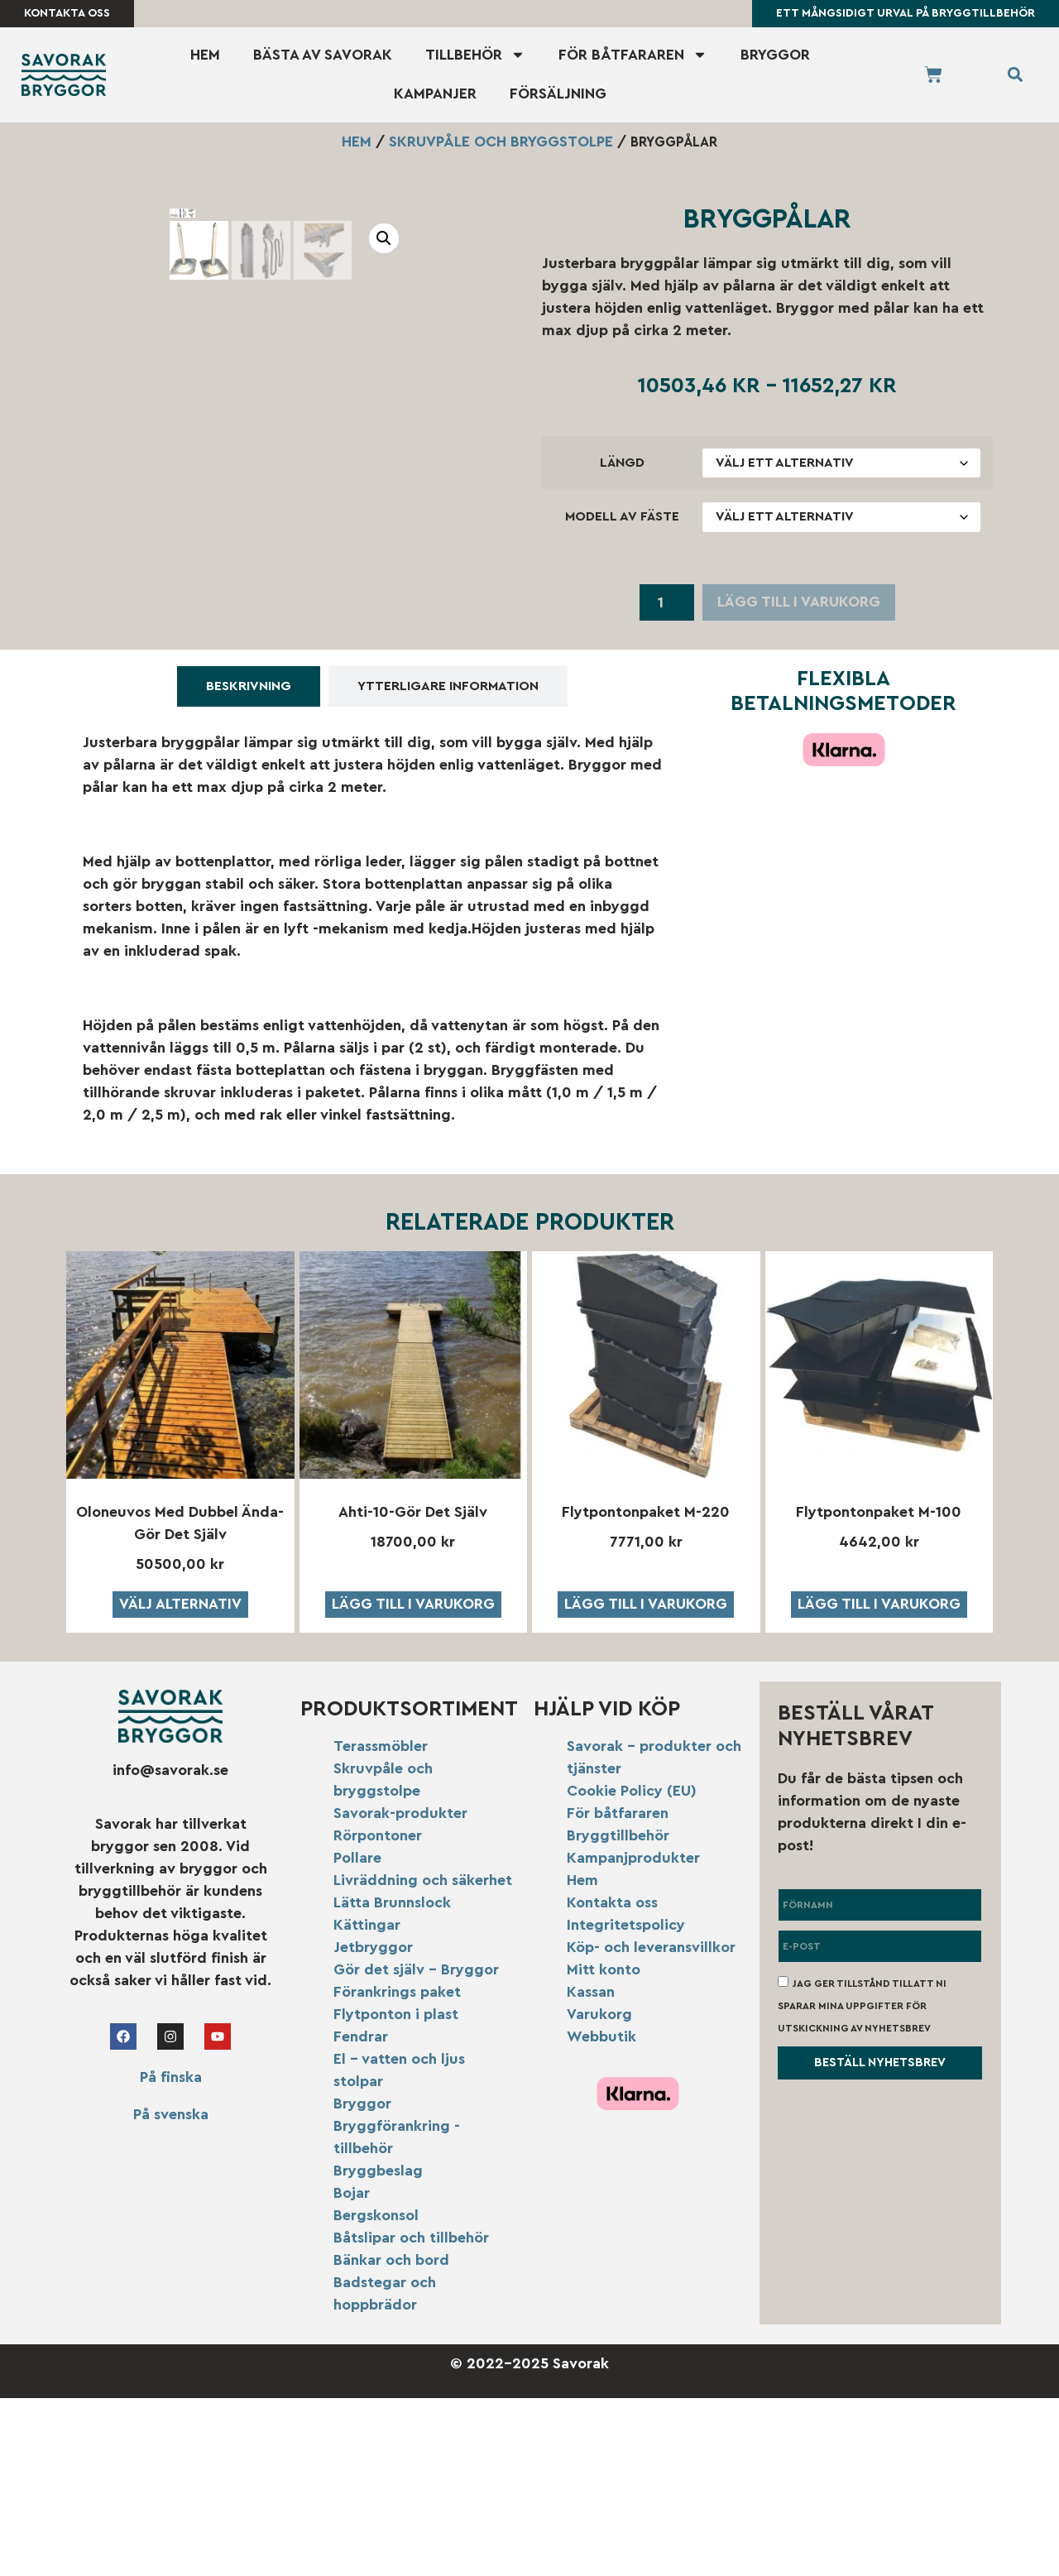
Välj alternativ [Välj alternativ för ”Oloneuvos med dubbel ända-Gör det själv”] (180, 1781)
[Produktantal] (666, 604)
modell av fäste (622, 517)
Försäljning (558, 95)
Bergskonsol (376, 2392)
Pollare (357, 2034)
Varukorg (599, 2191)
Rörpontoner (377, 2012)
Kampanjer (435, 95)
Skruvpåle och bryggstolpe (501, 142)
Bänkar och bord (391, 2437)
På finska (171, 2254)
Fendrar (360, 2213)
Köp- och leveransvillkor (651, 2124)
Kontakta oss (612, 2079)
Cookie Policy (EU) (632, 1967)
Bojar (351, 2370)
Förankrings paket (397, 2168)
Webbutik (601, 2213)
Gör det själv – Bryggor (416, 2146)
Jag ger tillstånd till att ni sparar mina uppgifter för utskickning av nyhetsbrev (862, 2183)
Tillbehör (475, 56)
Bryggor (775, 55)
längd (622, 463)
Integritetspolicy (626, 2101)
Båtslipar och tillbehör (411, 2414)
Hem (205, 55)
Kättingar (366, 2101)
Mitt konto (603, 2146)
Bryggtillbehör (618, 2012)
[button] (1014, 75)
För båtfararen (632, 56)
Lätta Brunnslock (392, 2079)
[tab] (248, 863)
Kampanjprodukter (633, 2034)
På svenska (170, 2291)
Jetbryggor (373, 2124)
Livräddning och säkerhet (422, 2057)
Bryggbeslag (378, 2347)
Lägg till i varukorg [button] (413, 1781)
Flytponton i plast (395, 2191)
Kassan (591, 2168)
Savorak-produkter (400, 1990)
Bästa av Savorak (322, 55)
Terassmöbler (380, 1923)
